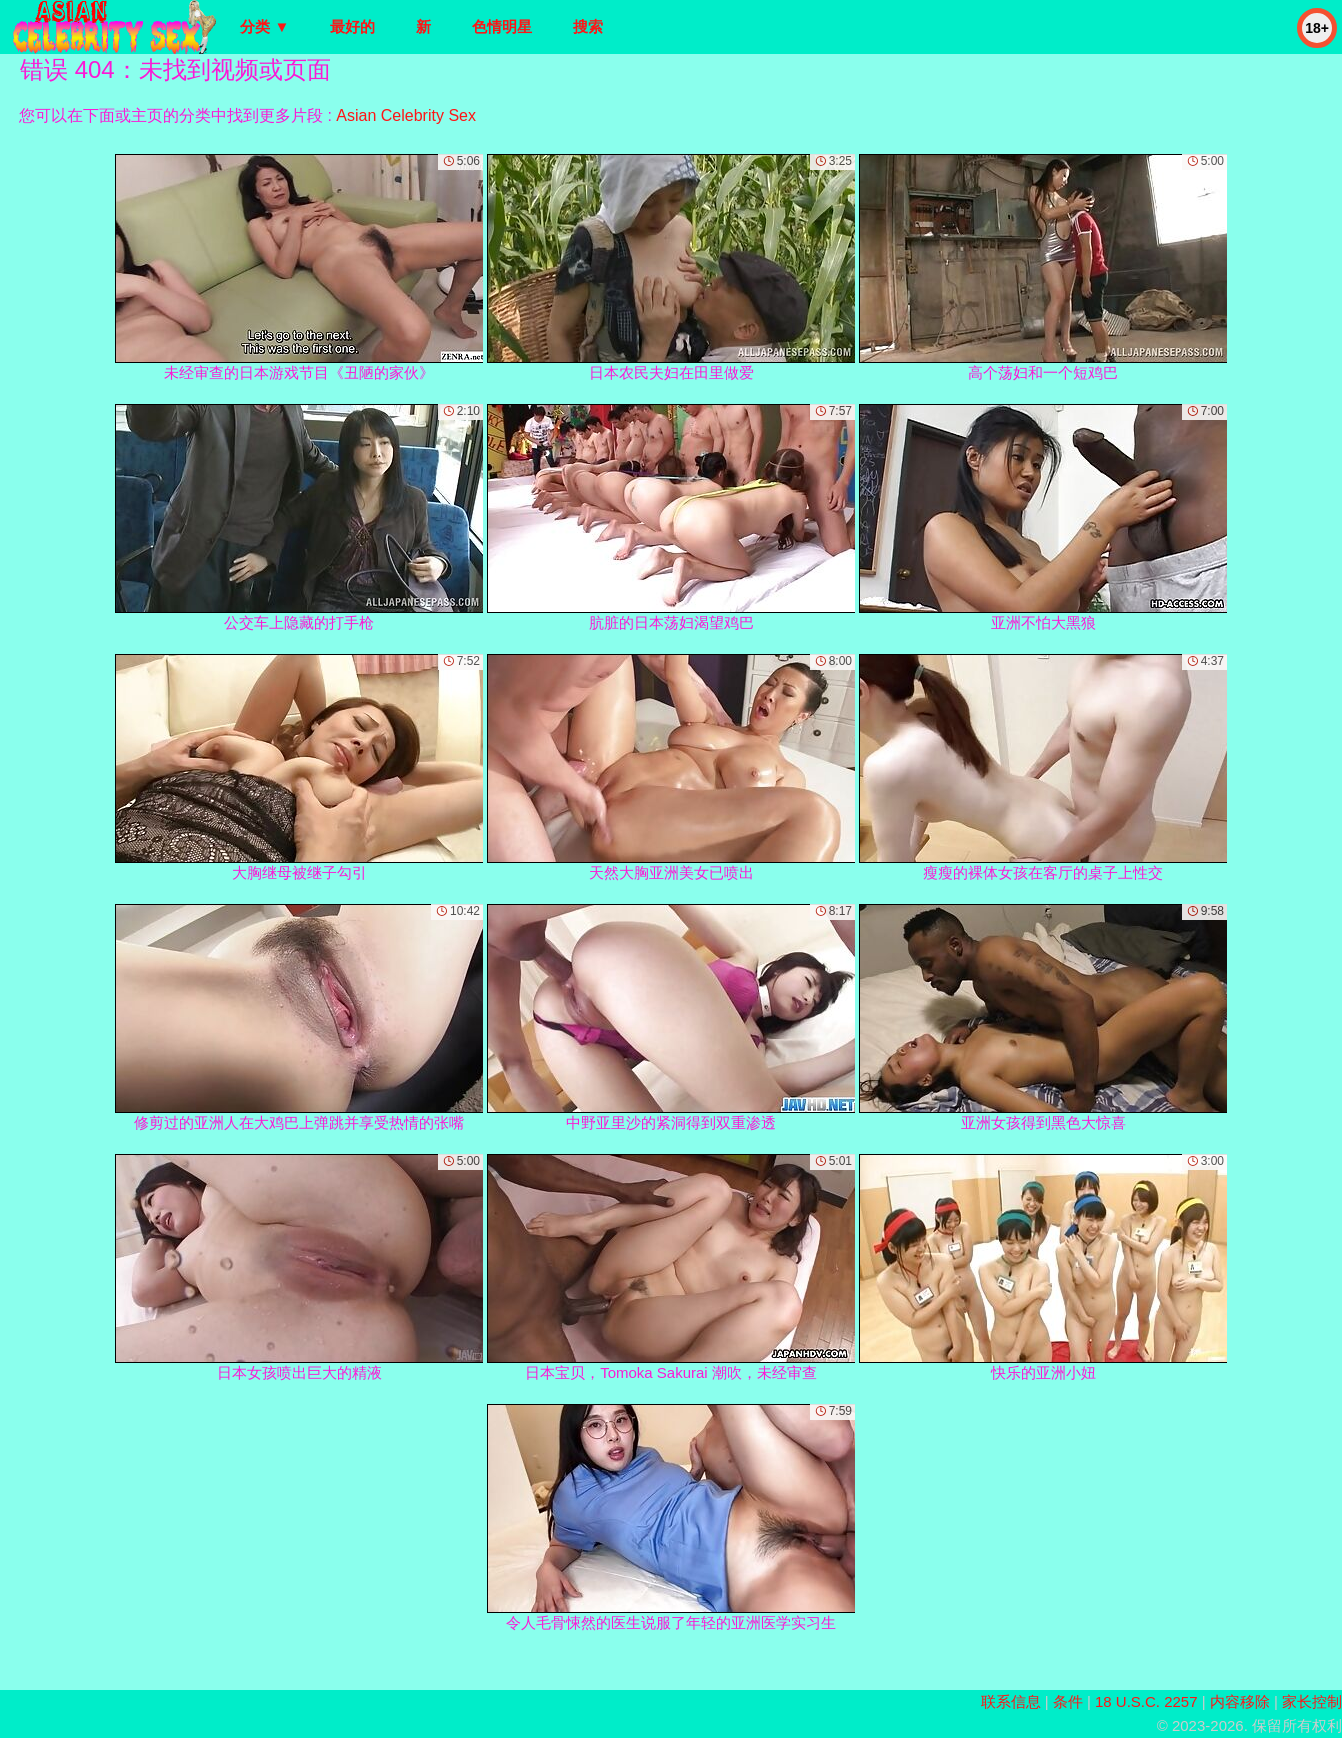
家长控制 (1312, 1701)
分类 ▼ (264, 26)
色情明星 (502, 26)
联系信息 (1011, 1701)
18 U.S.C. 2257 (1146, 1701)
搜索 (588, 26)
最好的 (352, 26)
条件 (1068, 1701)
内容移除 (1240, 1701)
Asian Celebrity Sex (406, 115)
